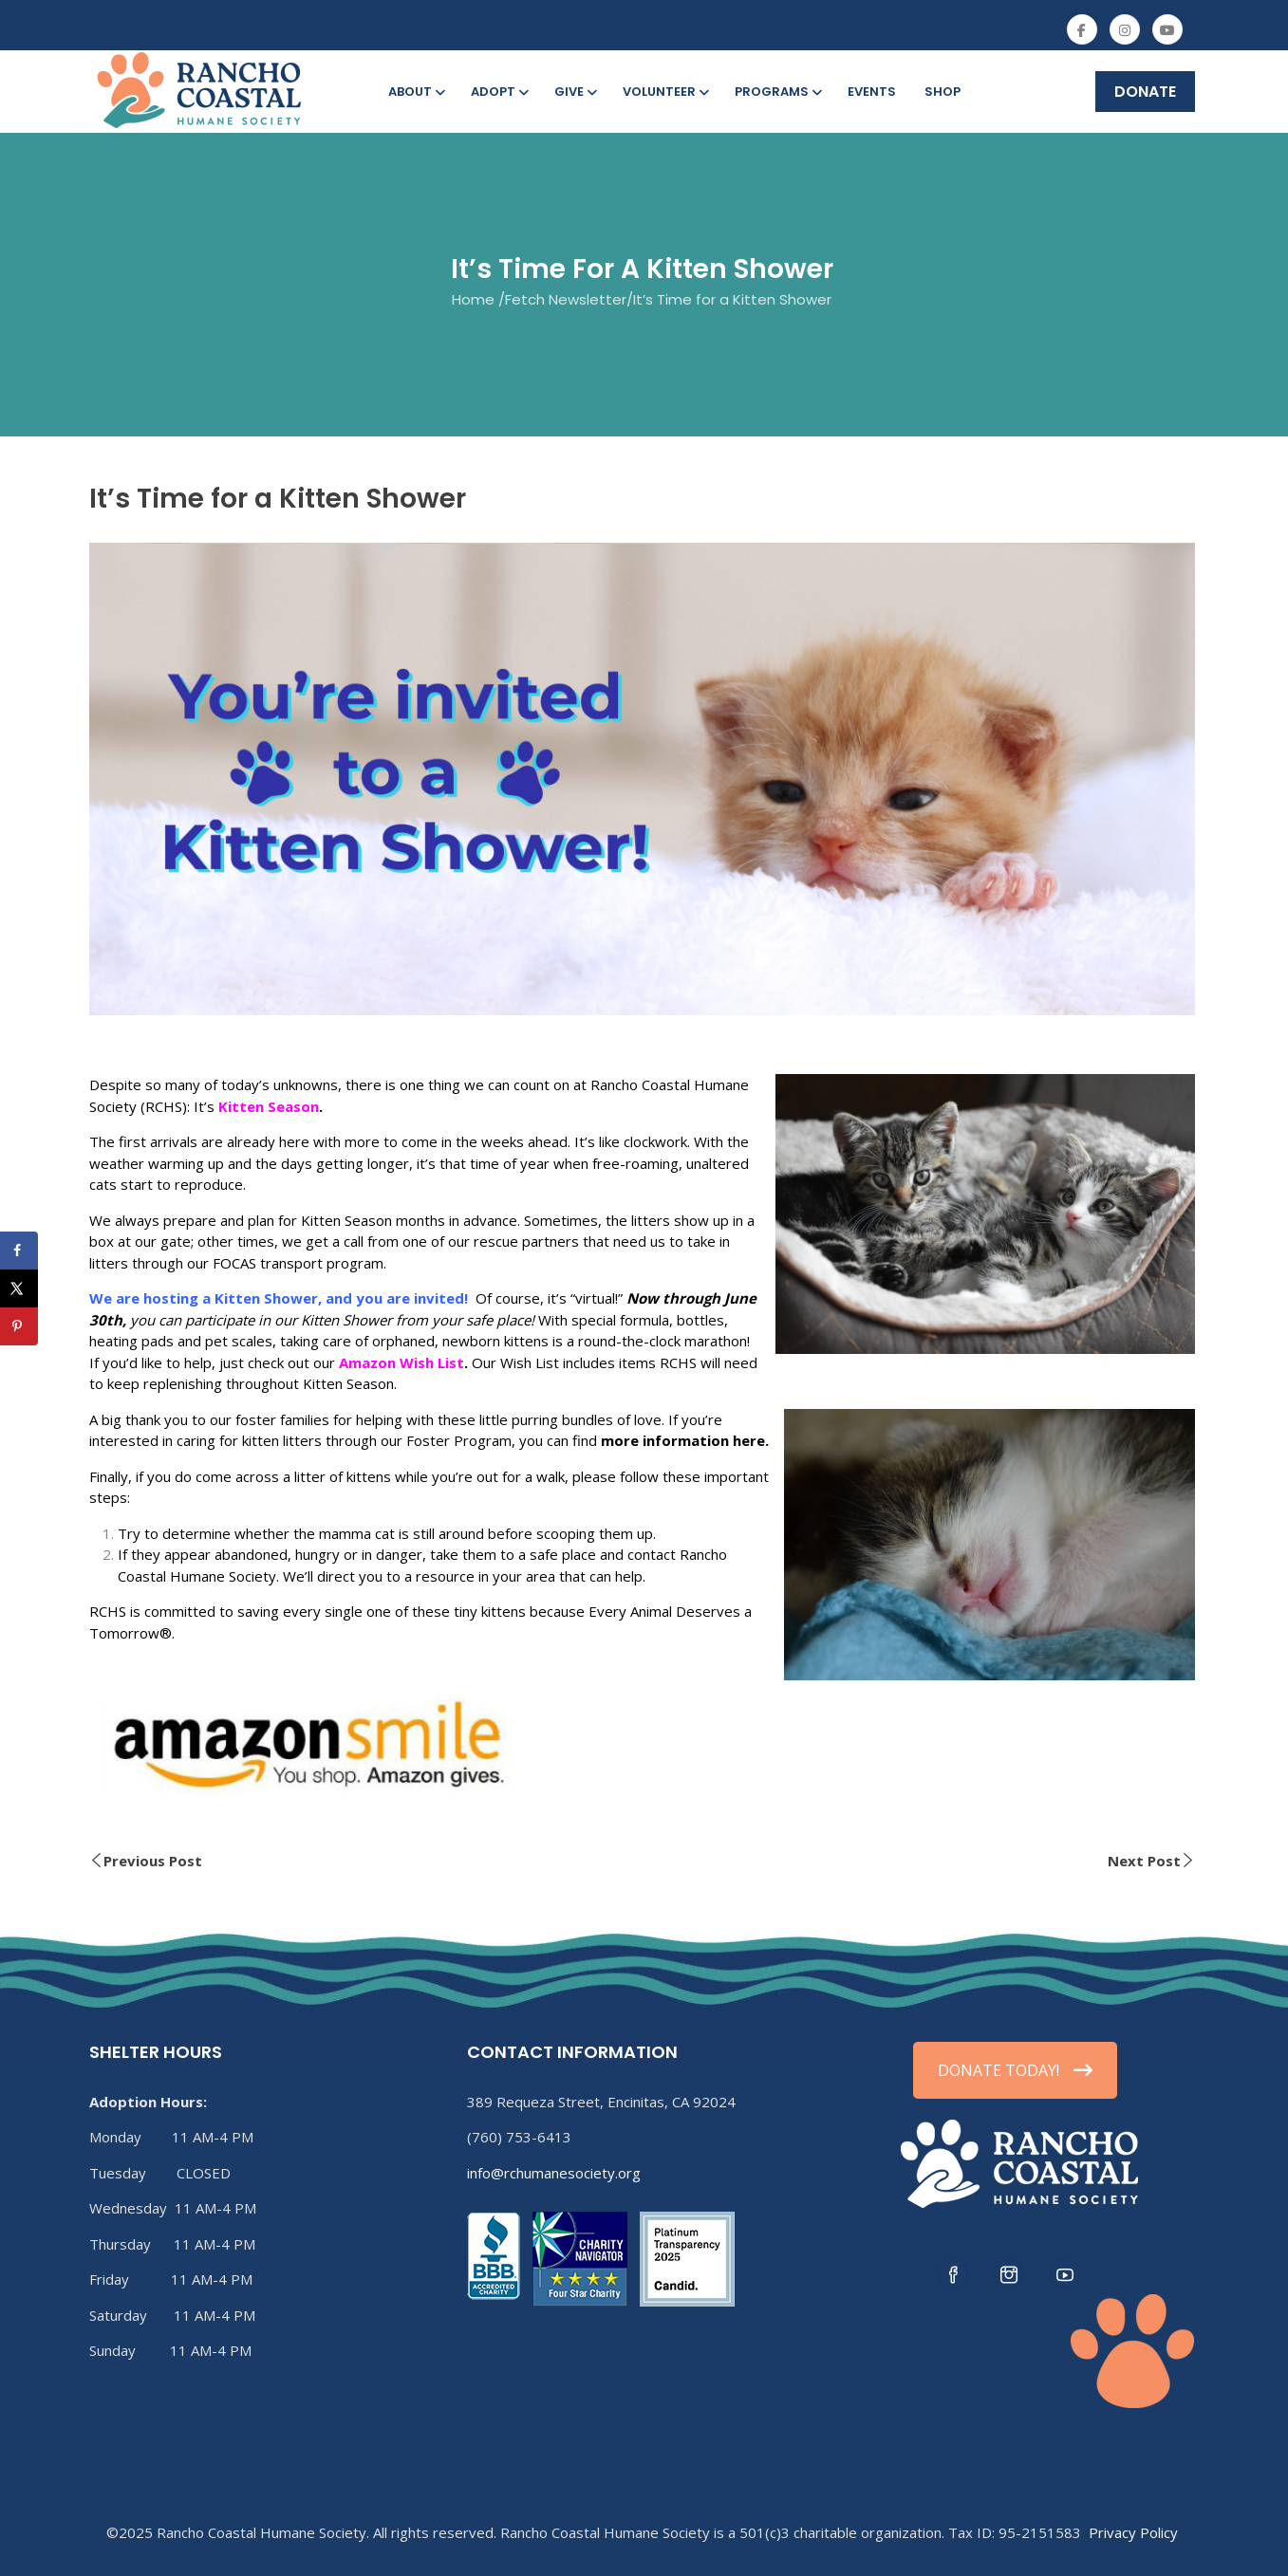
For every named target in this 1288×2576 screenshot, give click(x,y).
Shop (942, 92)
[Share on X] (19, 1288)
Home (473, 299)
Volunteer (664, 92)
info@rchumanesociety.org (554, 2172)
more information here (683, 1440)
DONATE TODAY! (1015, 2070)
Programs (777, 92)
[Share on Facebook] (19, 1250)
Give (574, 92)
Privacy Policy (1133, 2532)
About (415, 92)
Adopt (498, 92)
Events (872, 92)
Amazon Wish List (401, 1362)
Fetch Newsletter (565, 299)
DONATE (1145, 91)
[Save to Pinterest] (19, 1326)
